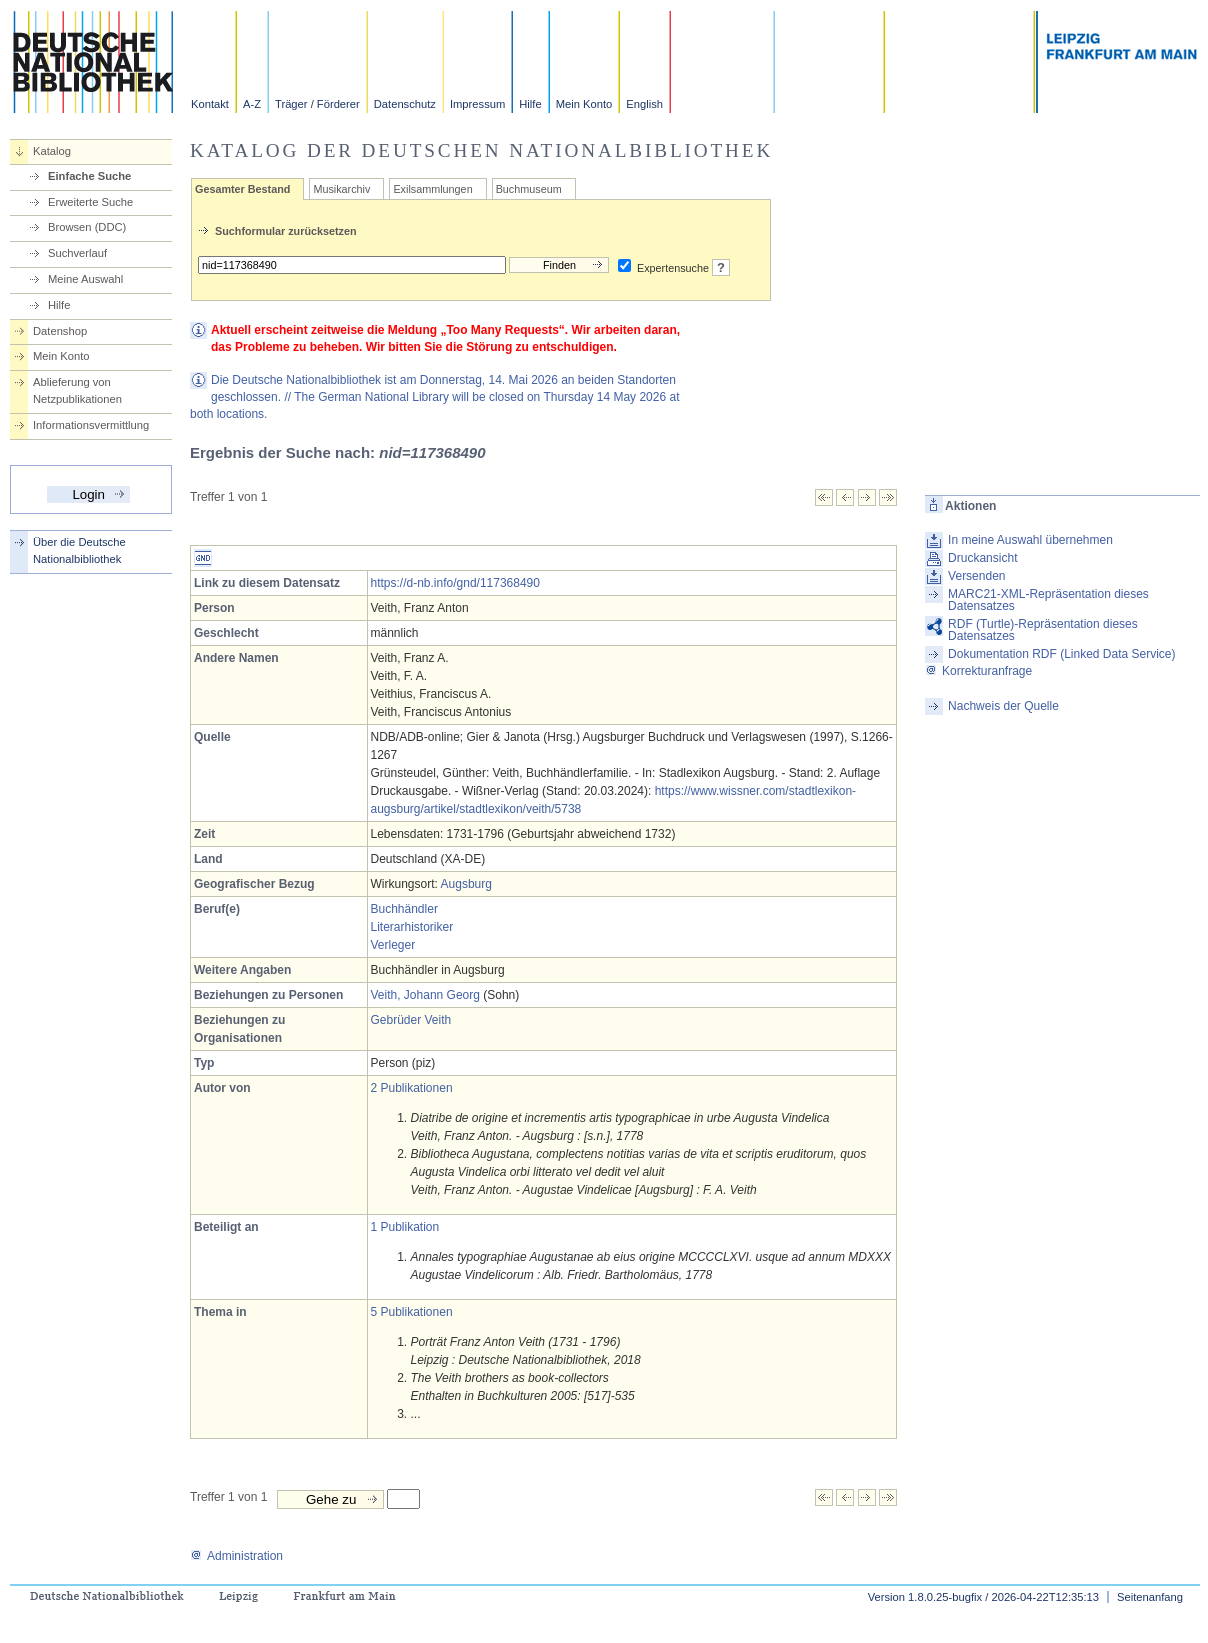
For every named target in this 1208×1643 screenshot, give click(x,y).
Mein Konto (584, 104)
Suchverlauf (77, 253)
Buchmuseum (529, 189)
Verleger (393, 945)
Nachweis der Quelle (1003, 706)
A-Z (252, 104)
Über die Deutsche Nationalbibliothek (79, 550)
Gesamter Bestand (242, 189)
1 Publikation (405, 1227)
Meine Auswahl (85, 279)
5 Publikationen (412, 1312)
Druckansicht (982, 558)
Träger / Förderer (317, 104)
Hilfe (530, 104)
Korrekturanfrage (978, 671)
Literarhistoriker (412, 927)
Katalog (52, 151)
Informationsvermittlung (91, 425)
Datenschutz (405, 104)
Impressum (477, 104)
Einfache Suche (89, 176)
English (644, 104)
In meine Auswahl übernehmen (1030, 540)
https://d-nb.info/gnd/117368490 (455, 583)
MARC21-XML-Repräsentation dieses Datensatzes (1048, 600)
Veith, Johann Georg (425, 995)
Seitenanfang (1150, 1597)
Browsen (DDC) (87, 227)
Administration (236, 1556)
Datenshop (60, 331)
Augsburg (466, 884)
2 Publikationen (412, 1088)
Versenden (976, 576)
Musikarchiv (341, 189)
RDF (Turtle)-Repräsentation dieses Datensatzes (1043, 630)
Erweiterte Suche (90, 202)
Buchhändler (404, 909)
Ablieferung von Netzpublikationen (77, 390)
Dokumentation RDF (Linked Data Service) (1061, 654)
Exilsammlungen (432, 189)
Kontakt (210, 104)
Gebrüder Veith (411, 1020)
